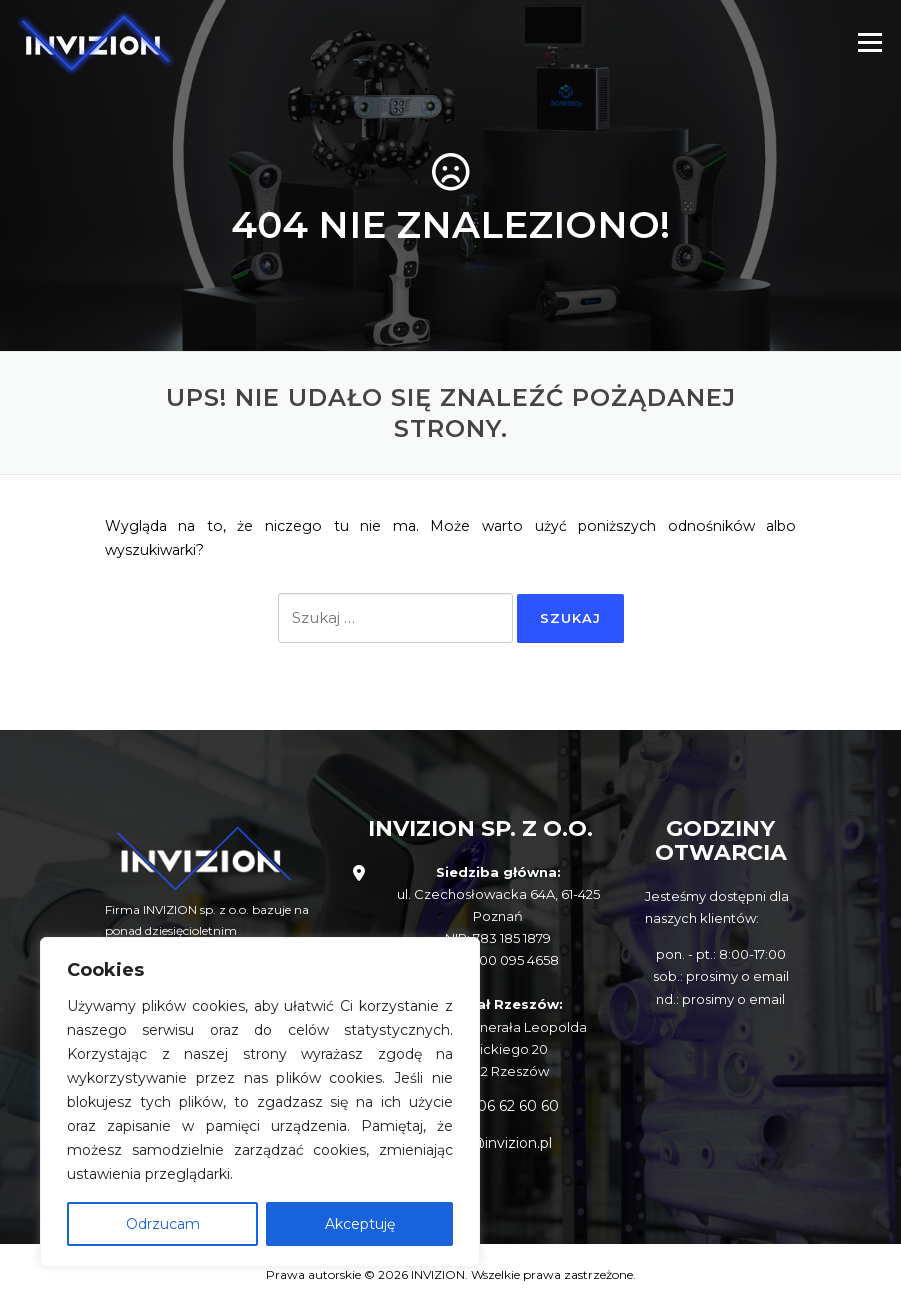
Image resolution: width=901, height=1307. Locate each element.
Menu (869, 42)
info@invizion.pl (498, 1143)
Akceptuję (360, 1224)
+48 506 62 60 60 (498, 1106)
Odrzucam (163, 1224)
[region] (260, 1102)
